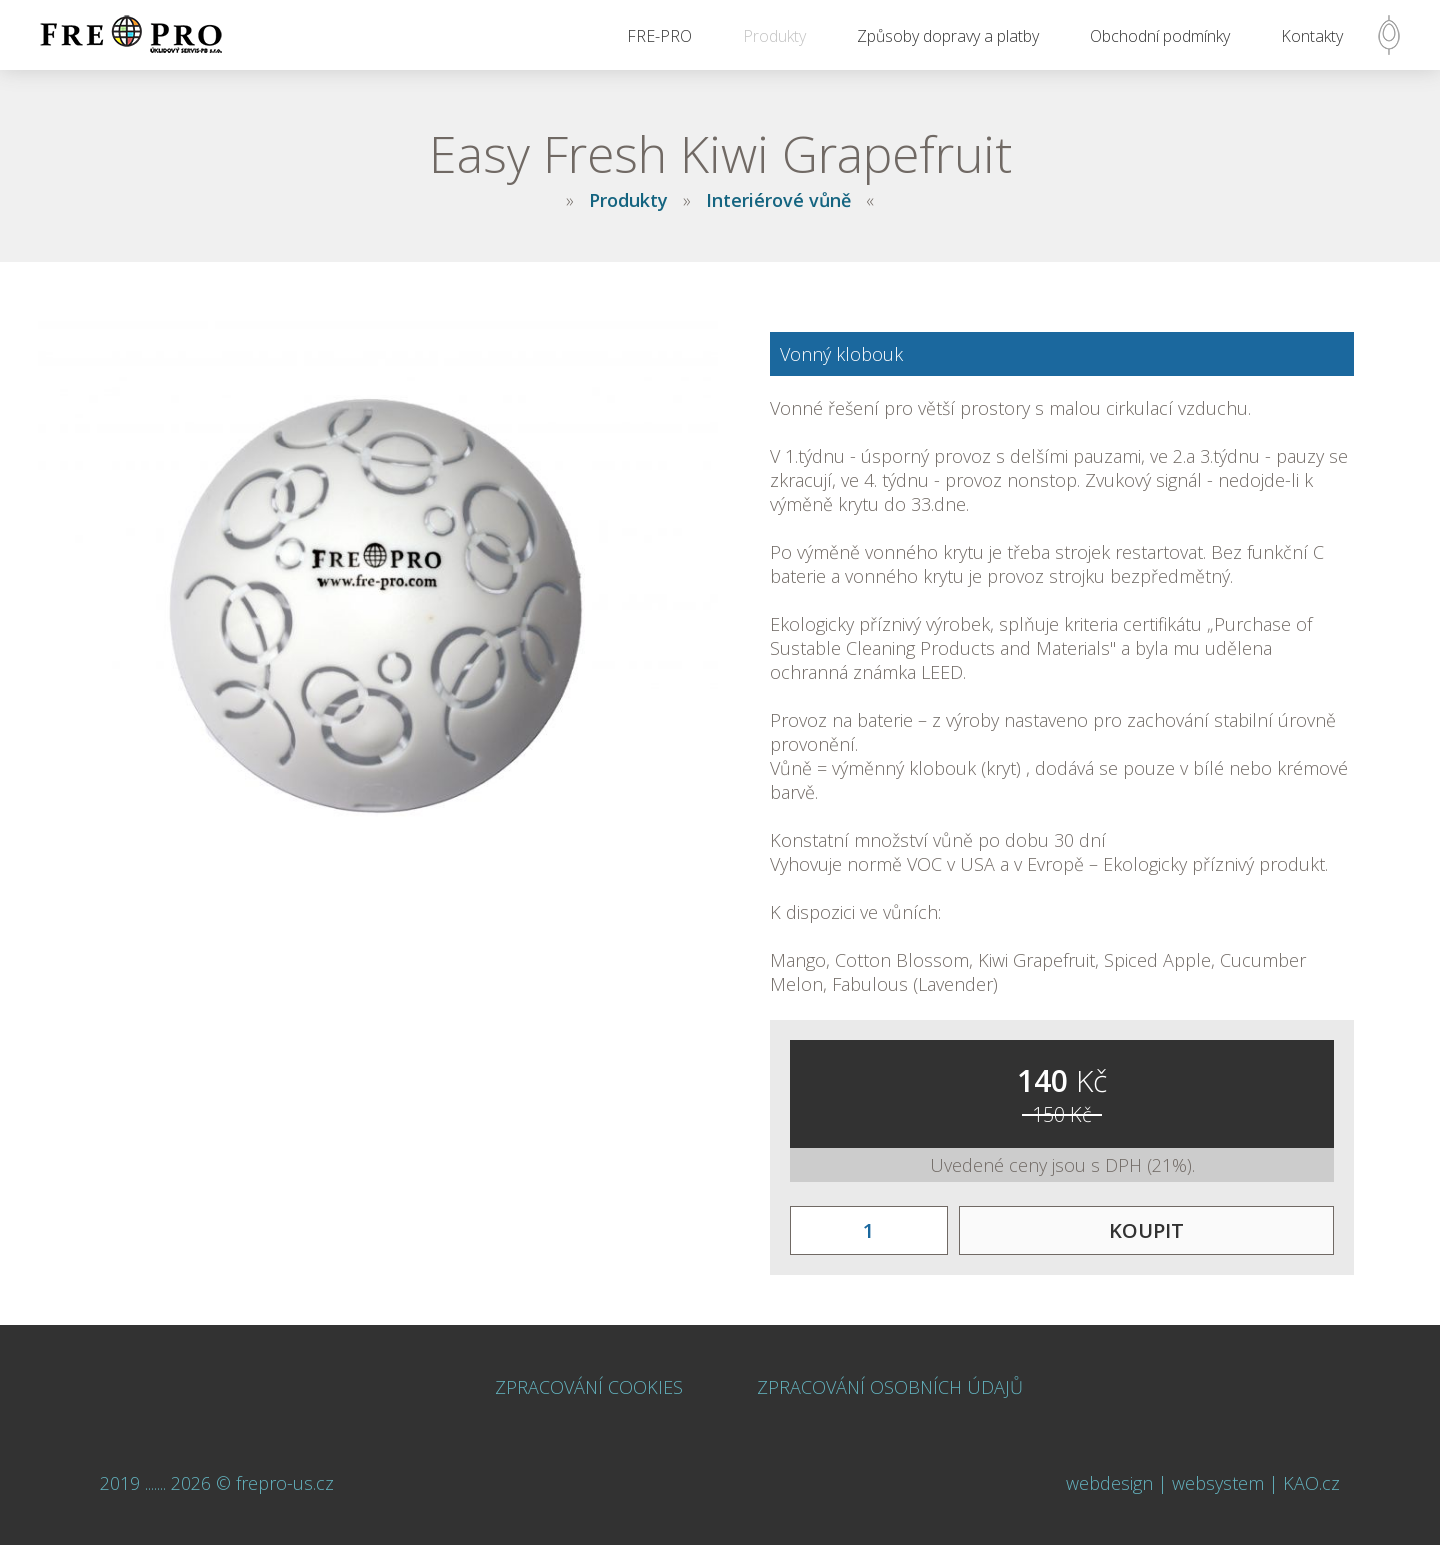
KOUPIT (1146, 1230)
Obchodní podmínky (1160, 36)
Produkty (774, 36)
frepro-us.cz (285, 1483)
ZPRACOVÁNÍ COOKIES (589, 1387)
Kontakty (1312, 36)
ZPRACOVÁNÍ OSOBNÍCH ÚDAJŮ (890, 1387)
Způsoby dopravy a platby (948, 36)
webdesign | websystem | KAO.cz (1203, 1483)
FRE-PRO (659, 36)
